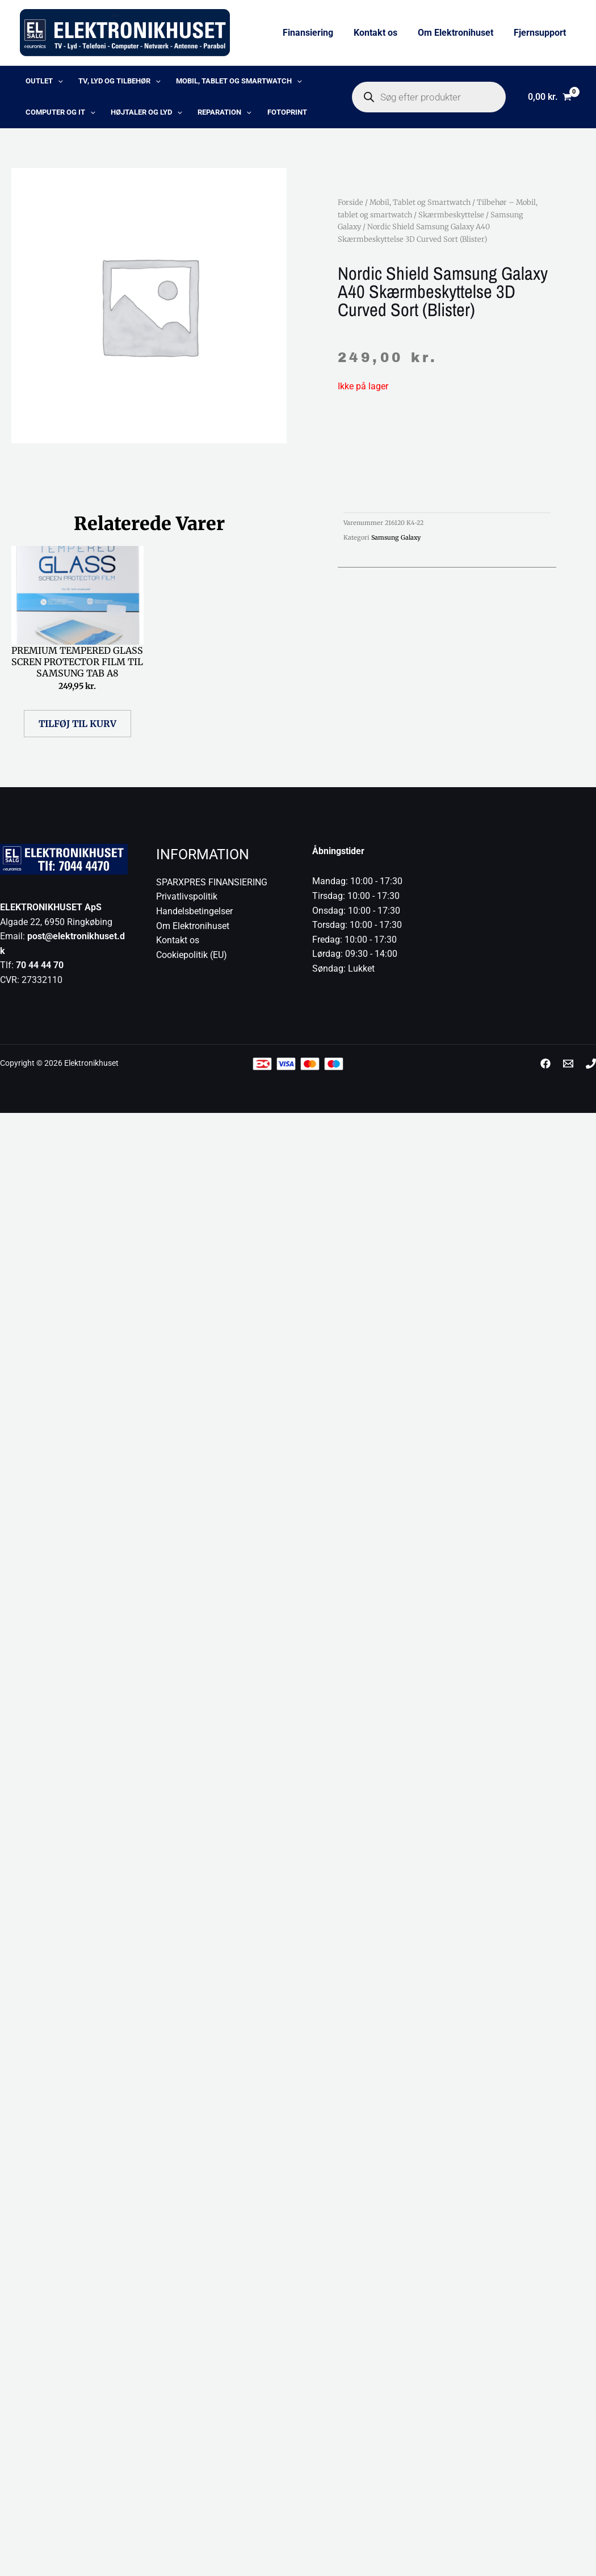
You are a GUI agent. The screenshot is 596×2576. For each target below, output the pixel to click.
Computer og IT (55, 117)
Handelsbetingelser (194, 916)
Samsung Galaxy (396, 543)
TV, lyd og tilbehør (107, 83)
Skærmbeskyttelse (451, 220)
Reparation (205, 117)
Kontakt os (381, 32)
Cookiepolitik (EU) (191, 960)
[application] (52, 83)
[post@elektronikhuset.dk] (568, 1069)
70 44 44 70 (40, 970)
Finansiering (316, 32)
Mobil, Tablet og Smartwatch (219, 83)
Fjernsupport (541, 32)
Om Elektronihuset (459, 32)
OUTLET (38, 83)
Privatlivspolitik (186, 902)
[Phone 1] (591, 1069)
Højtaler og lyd (134, 117)
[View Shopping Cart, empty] (549, 100)
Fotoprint (260, 116)
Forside (350, 207)
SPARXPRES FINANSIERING (211, 888)
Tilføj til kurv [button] (77, 729)
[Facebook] (545, 1069)
